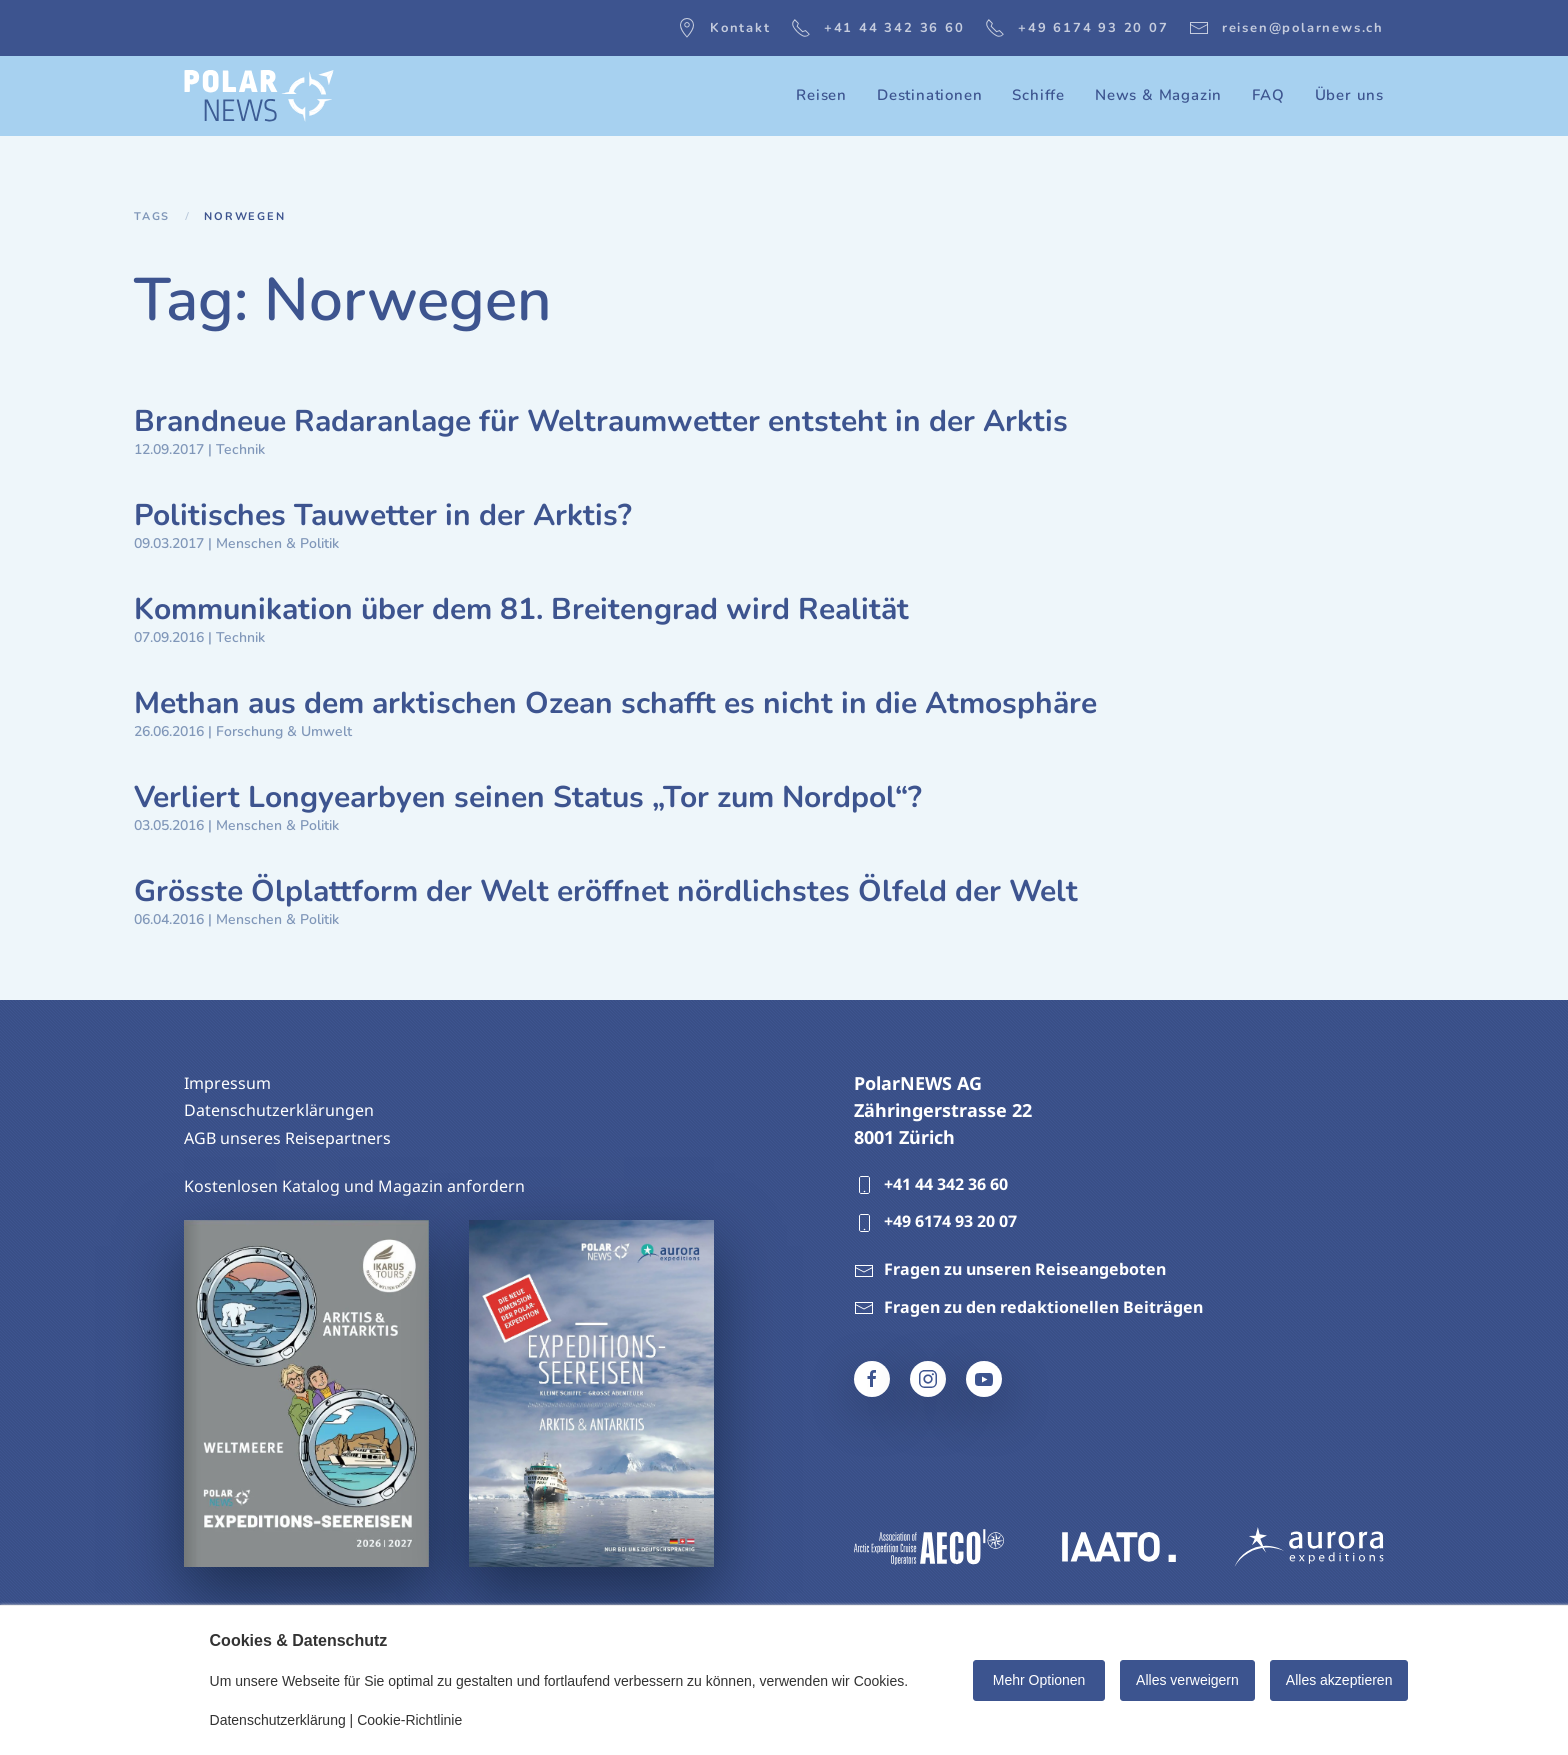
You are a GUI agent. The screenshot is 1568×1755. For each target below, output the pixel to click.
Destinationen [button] (929, 95)
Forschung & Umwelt (284, 731)
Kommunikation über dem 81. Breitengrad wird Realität (521, 609)
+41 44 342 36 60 (878, 28)
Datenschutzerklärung (278, 1720)
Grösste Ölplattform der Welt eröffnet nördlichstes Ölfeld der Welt (606, 891)
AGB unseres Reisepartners (287, 1138)
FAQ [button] (1268, 95)
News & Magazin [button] (1158, 95)
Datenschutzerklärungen (279, 1110)
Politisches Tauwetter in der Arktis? (383, 515)
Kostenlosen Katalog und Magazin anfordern (354, 1186)
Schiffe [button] (1038, 95)
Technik (240, 449)
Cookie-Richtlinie (409, 1720)
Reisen (821, 95)
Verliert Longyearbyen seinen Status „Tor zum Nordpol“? (528, 797)
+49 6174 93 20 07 (1077, 28)
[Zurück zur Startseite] (259, 96)
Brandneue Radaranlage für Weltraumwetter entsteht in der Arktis (601, 421)
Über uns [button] (1349, 95)
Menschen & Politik (277, 543)
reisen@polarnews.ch (1286, 28)
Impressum (227, 1083)
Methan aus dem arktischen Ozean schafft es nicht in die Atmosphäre (615, 703)
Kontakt (724, 28)
